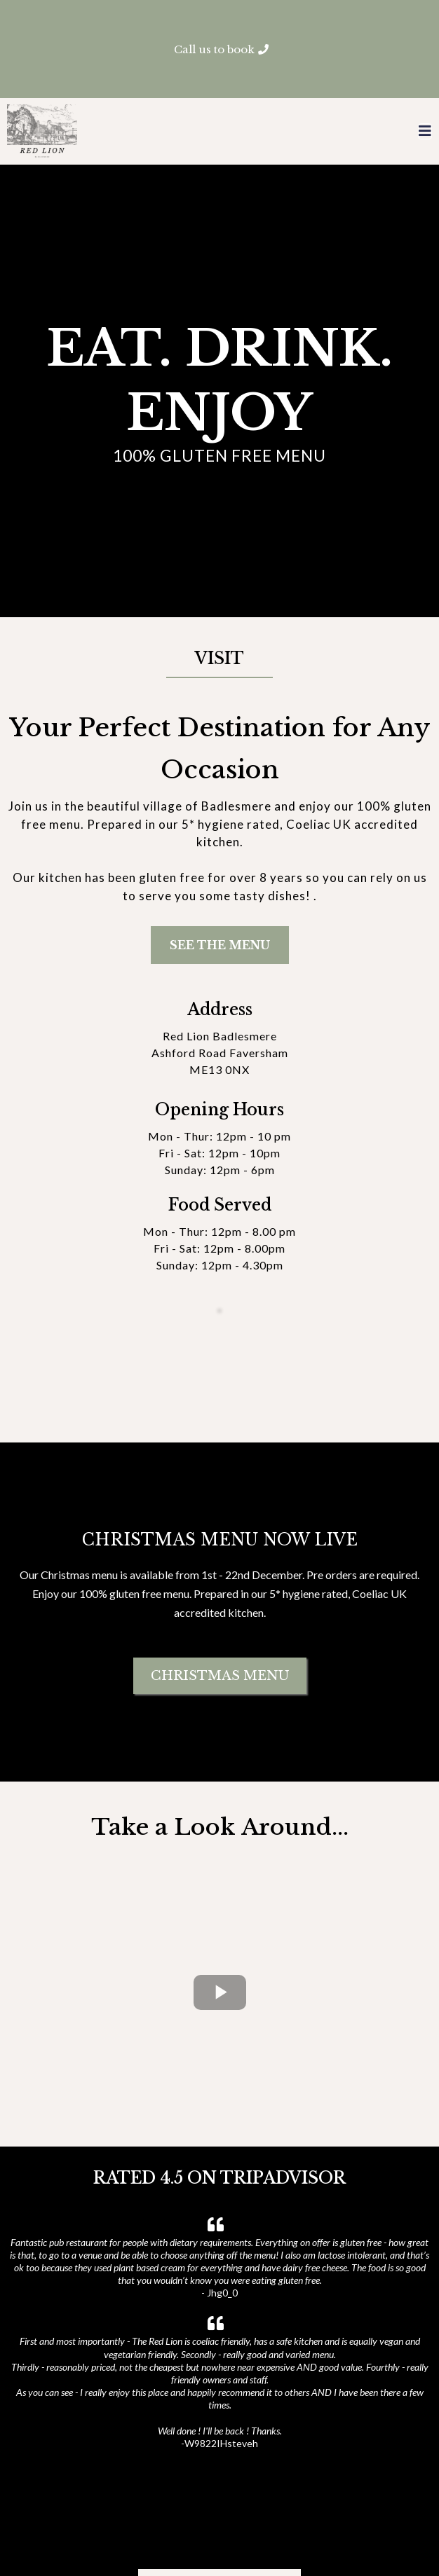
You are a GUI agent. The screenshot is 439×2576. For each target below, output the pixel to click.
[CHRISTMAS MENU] (219, 1618)
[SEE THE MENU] (220, 945)
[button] (425, 131)
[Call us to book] (219, 49)
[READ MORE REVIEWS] (219, 2467)
